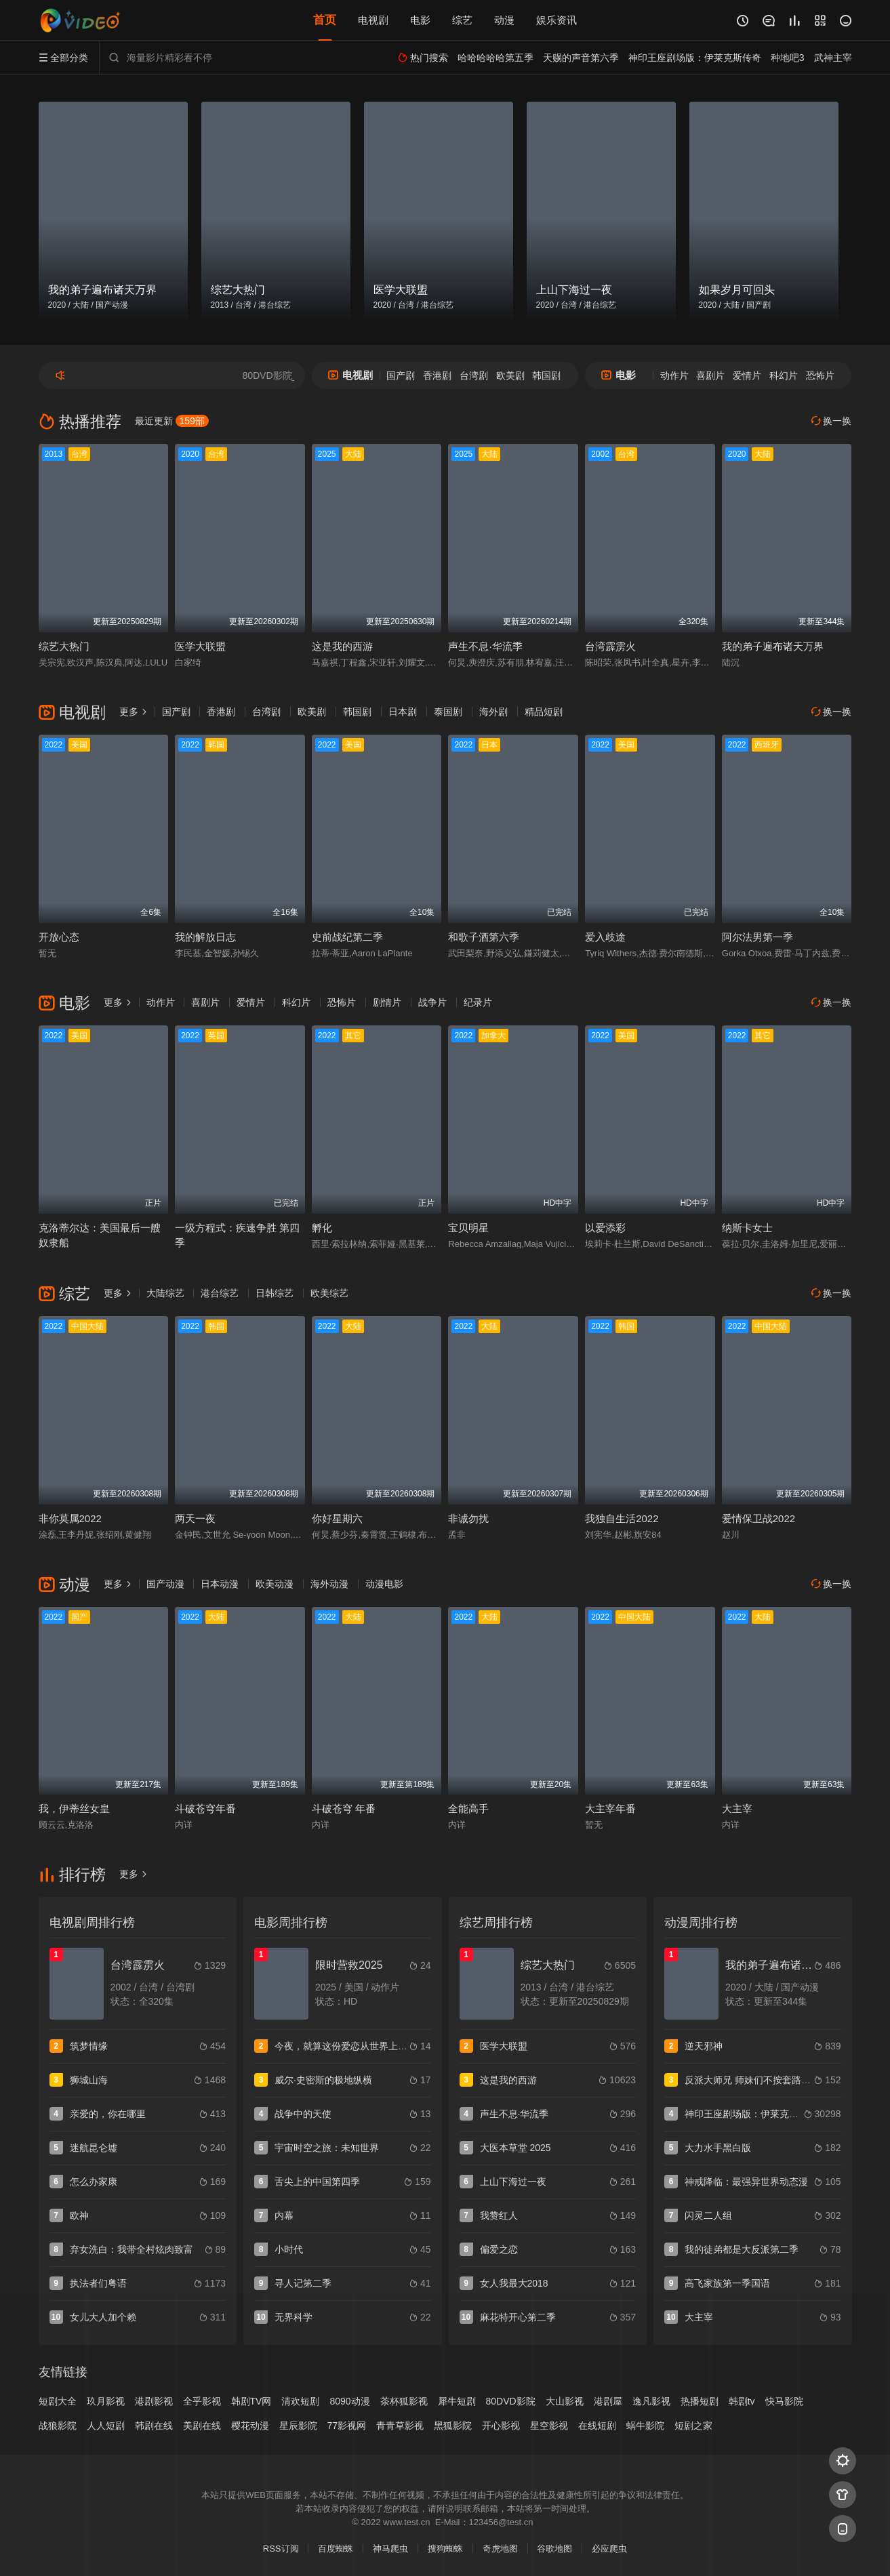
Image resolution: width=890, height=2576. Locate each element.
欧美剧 (510, 375)
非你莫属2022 (70, 1518)
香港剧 (437, 375)
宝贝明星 (468, 1227)
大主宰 (737, 1808)
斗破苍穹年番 (205, 1808)
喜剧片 (710, 375)
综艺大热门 (64, 646)
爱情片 (747, 375)
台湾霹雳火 (610, 646)
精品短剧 (544, 711)
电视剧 (373, 20)
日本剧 (402, 711)
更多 (133, 711)
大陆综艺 (165, 1293)
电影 (420, 20)
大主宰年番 (610, 1808)
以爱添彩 (605, 1227)
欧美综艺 (329, 1293)
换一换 (831, 421)
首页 (324, 20)
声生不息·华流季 (485, 646)
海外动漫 (329, 1583)
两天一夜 (195, 1518)
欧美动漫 (275, 1583)
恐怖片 (820, 375)
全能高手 (468, 1808)
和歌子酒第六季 (483, 937)
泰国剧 (448, 711)
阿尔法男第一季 (757, 937)
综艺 (462, 20)
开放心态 (59, 937)
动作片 (674, 375)
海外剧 (493, 711)
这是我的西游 (342, 646)
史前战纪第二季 (347, 937)
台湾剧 (474, 375)
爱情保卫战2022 (758, 1518)
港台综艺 (220, 1293)
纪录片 (478, 1002)
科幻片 (783, 375)
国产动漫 (165, 1583)
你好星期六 (337, 1518)
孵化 (322, 1227)
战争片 (432, 1002)
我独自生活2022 (621, 1518)
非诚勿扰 (468, 1518)
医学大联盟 (200, 646)
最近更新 (172, 420)
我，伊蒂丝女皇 (74, 1808)
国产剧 (400, 375)
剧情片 (387, 1002)
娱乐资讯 (556, 20)
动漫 (504, 20)
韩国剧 (546, 375)
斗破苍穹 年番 (344, 1808)
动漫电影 (384, 1583)
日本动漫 (220, 1583)
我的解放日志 (205, 937)
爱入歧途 (605, 937)
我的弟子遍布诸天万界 (773, 646)
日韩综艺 (275, 1293)
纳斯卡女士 (747, 1227)
